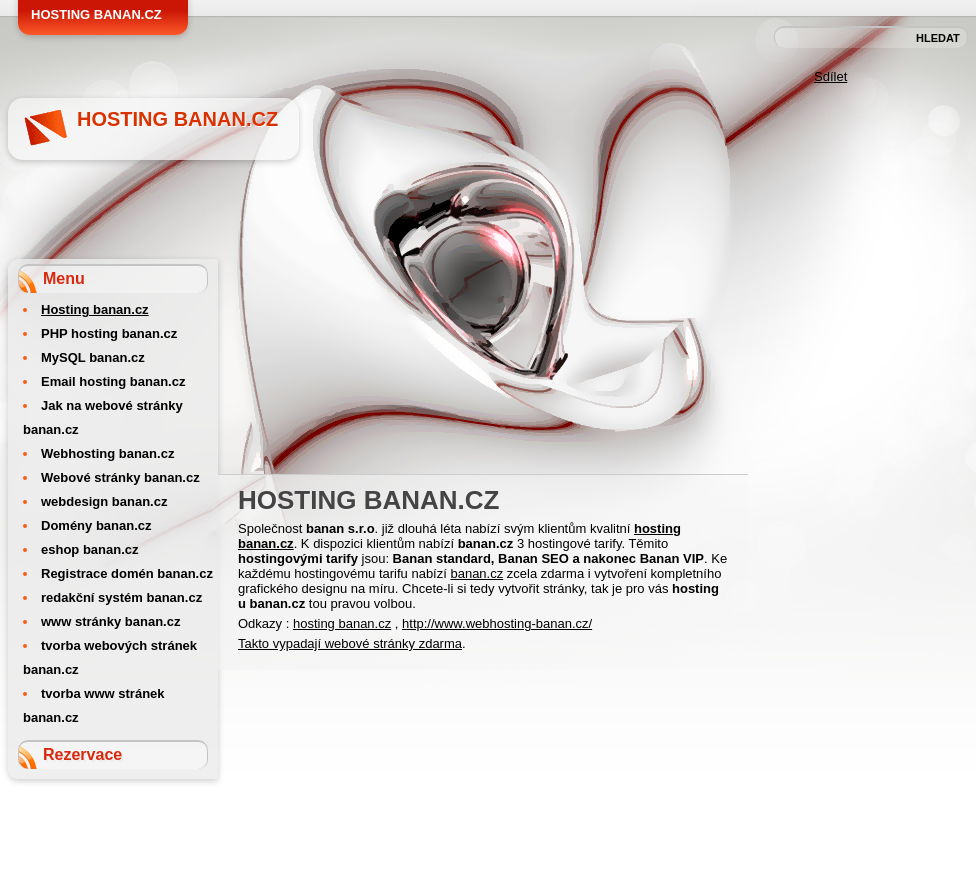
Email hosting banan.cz (113, 381)
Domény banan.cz (96, 525)
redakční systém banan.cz (121, 597)
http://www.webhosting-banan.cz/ (497, 623)
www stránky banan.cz (110, 621)
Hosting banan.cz (177, 119)
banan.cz (476, 573)
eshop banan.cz (90, 549)
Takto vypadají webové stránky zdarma (350, 643)
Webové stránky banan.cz (120, 477)
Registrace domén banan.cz (127, 573)
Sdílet (830, 76)
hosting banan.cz (342, 623)
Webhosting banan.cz (107, 453)
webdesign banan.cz (104, 501)
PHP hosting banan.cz (109, 333)
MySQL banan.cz (93, 357)
